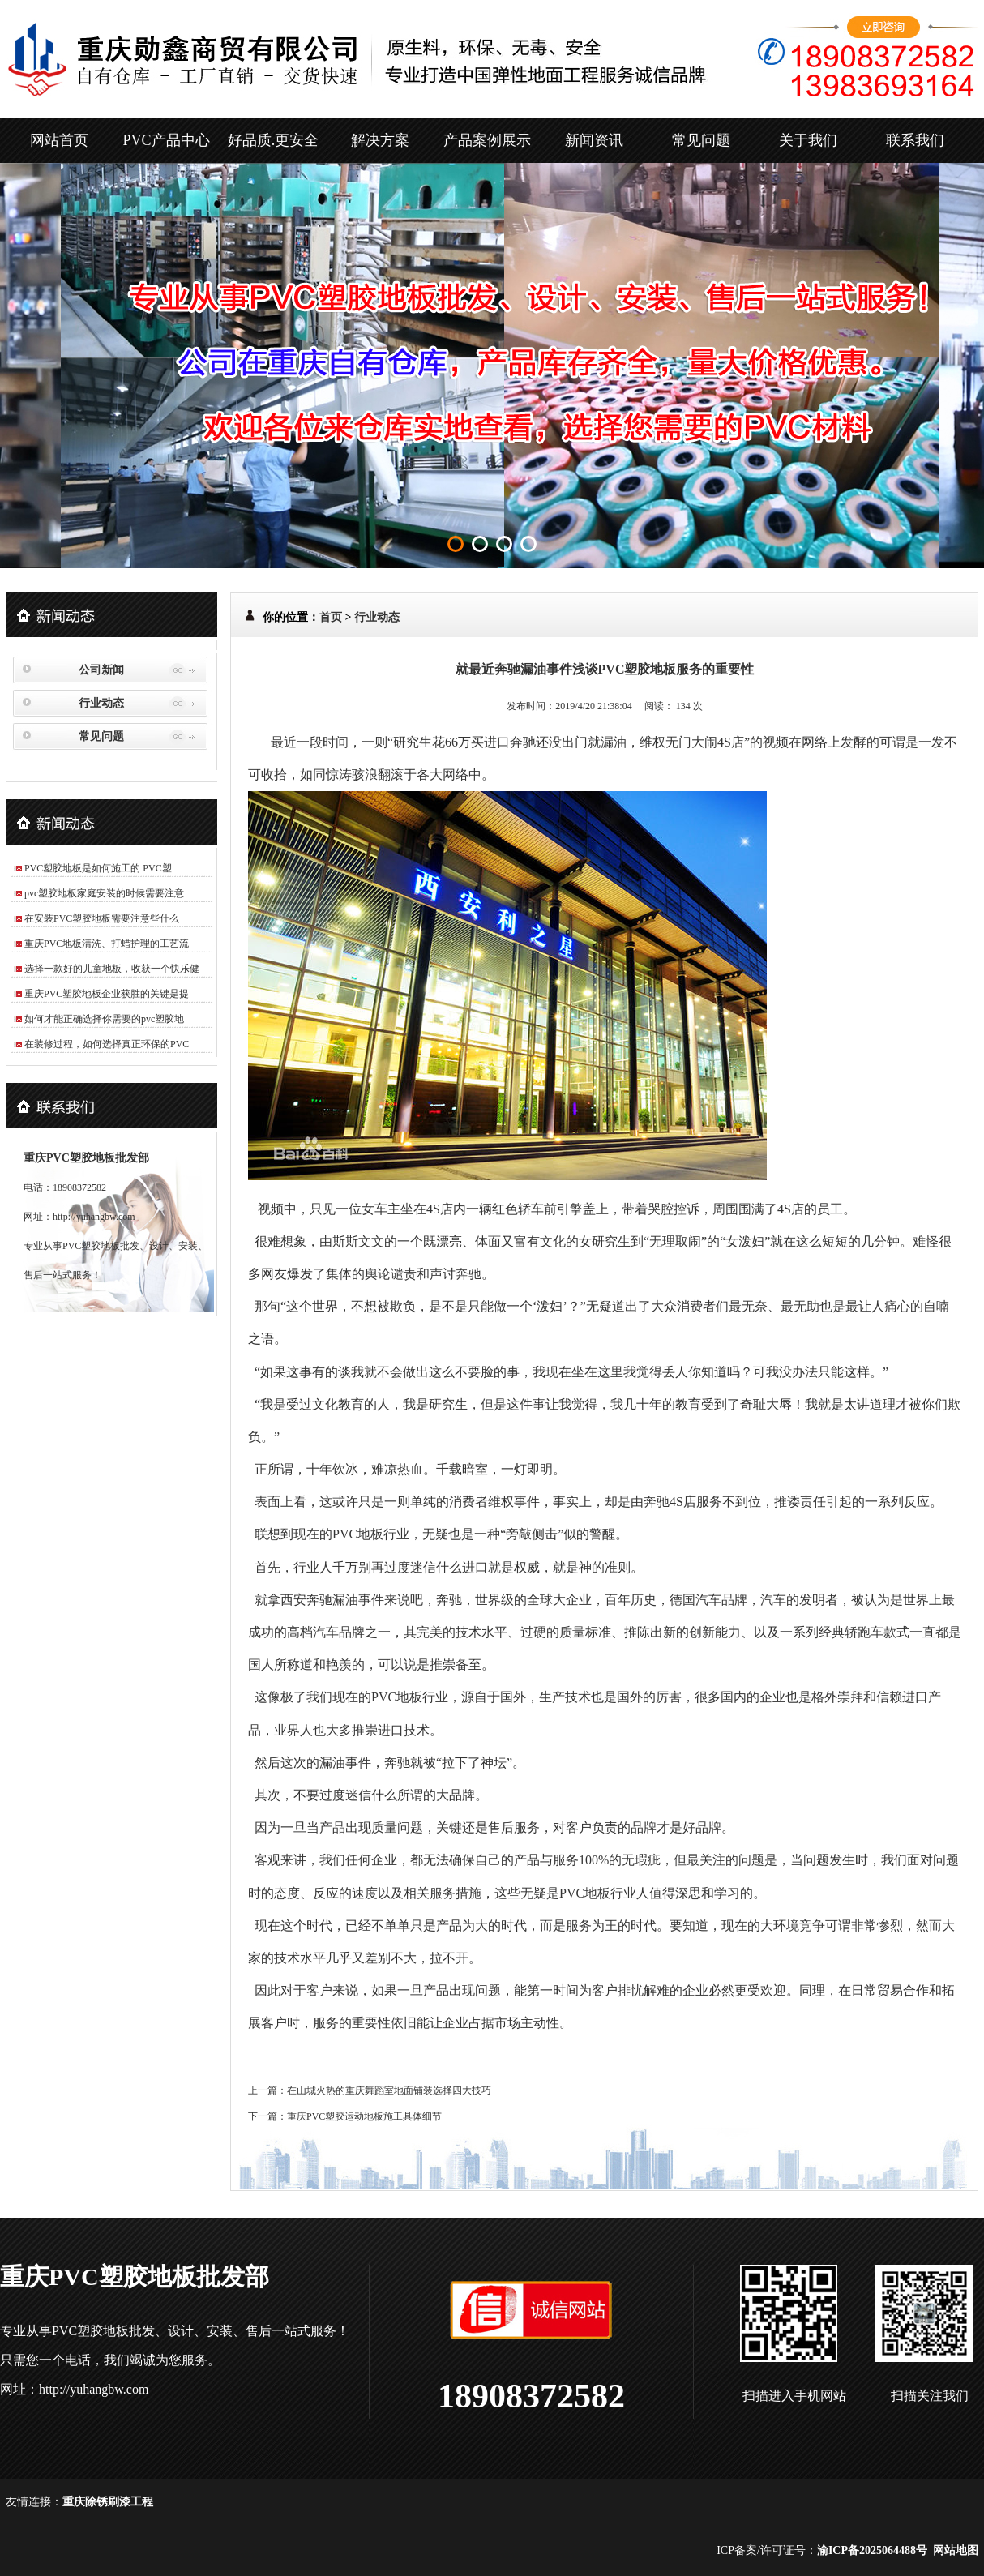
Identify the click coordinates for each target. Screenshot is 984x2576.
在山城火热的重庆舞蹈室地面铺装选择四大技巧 (389, 2090)
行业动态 (101, 703)
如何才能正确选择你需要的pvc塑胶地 (104, 1019)
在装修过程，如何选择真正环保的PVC (106, 1044)
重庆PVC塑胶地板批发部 (86, 1158)
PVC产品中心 (165, 140)
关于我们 (808, 140)
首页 (330, 617)
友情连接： (34, 2502)
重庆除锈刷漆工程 (107, 2502)
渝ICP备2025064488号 (872, 2550)
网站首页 (59, 140)
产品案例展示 (487, 140)
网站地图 (955, 2550)
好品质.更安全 (273, 140)
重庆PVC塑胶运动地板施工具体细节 (364, 2116)
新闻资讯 (594, 140)
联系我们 (915, 140)
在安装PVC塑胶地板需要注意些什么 (101, 918)
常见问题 (701, 140)
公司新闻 (101, 670)
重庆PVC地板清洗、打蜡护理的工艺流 (106, 943)
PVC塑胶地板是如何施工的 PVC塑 (98, 868)
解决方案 (380, 140)
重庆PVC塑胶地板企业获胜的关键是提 (106, 993)
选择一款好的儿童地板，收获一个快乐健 (111, 968)
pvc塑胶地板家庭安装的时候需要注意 (104, 893)
